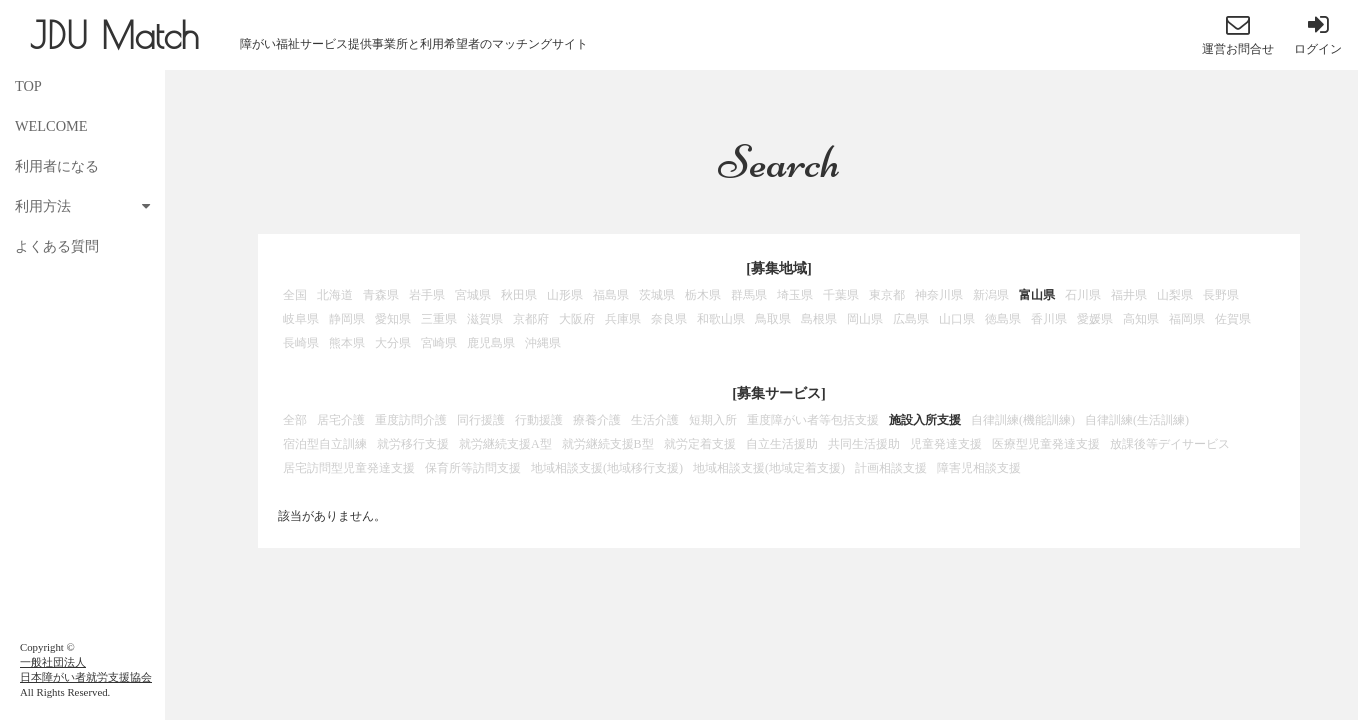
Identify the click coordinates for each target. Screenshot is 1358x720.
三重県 (439, 319)
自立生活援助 (782, 444)
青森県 (381, 295)
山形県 (565, 295)
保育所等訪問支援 (473, 468)
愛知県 (393, 319)
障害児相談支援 (979, 468)
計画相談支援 (891, 468)
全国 (295, 295)
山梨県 (1175, 295)
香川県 (1049, 319)
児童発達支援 (946, 444)
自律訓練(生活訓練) (1137, 420)
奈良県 (669, 319)
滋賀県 (485, 319)
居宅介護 (341, 420)
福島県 (611, 295)
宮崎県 (439, 343)
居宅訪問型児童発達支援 (349, 468)
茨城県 (657, 295)
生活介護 (655, 420)
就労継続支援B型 (608, 444)
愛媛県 (1095, 319)
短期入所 (713, 420)
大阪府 (577, 319)
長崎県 (301, 343)
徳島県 (1003, 319)
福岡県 (1187, 319)
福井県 (1129, 295)
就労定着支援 (700, 444)
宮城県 (473, 295)
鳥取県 (773, 319)
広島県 (911, 319)
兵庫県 (623, 319)
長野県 (1221, 295)
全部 (295, 420)
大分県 (393, 343)
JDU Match (114, 35)
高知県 (1141, 319)
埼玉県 (795, 295)
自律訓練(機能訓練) (1023, 420)
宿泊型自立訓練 (325, 444)
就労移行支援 (413, 444)
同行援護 (481, 420)
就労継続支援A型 (505, 444)
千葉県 (841, 295)
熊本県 (347, 343)
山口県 (957, 319)
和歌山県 (721, 319)
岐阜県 (301, 319)
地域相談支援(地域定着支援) (769, 468)
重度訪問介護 (411, 420)
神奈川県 (939, 295)
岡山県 (865, 319)
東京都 (887, 295)
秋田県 (519, 295)
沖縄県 (543, 343)
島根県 (819, 319)
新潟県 (991, 295)
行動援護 (539, 420)
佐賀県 (1233, 319)
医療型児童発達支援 (1046, 444)
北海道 (335, 295)
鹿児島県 (491, 343)
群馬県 (749, 295)
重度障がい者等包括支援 (813, 420)
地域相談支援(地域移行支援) (607, 468)
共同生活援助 (864, 444)
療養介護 (597, 420)
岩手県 (427, 295)
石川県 (1083, 295)
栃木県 (703, 295)
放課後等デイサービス (1170, 444)
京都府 (531, 319)
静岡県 (347, 319)
